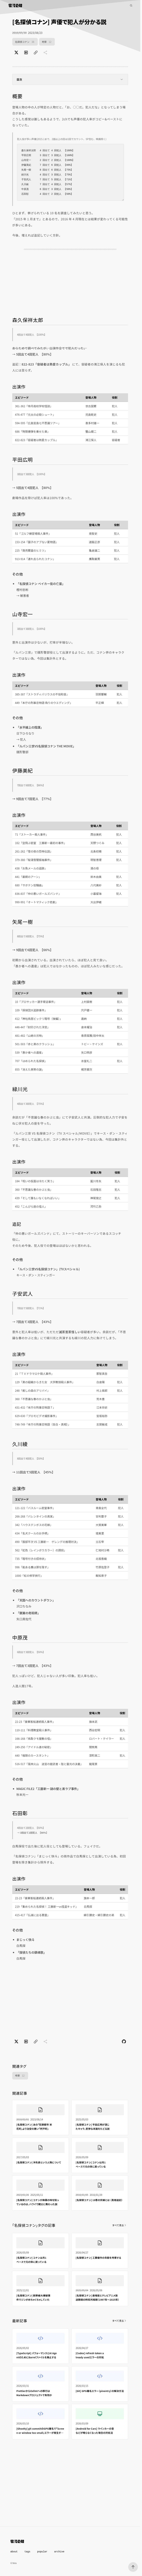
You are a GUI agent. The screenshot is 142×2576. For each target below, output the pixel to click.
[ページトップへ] (133, 2567)
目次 (70, 79)
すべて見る (119, 2225)
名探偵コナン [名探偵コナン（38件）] (25, 42)
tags (27, 2551)
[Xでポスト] (16, 52)
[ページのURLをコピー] (36, 52)
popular (42, 2551)
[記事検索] (131, 5)
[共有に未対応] (45, 52)
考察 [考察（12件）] (47, 42)
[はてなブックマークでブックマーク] (26, 52)
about (14, 2551)
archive (59, 2551)
